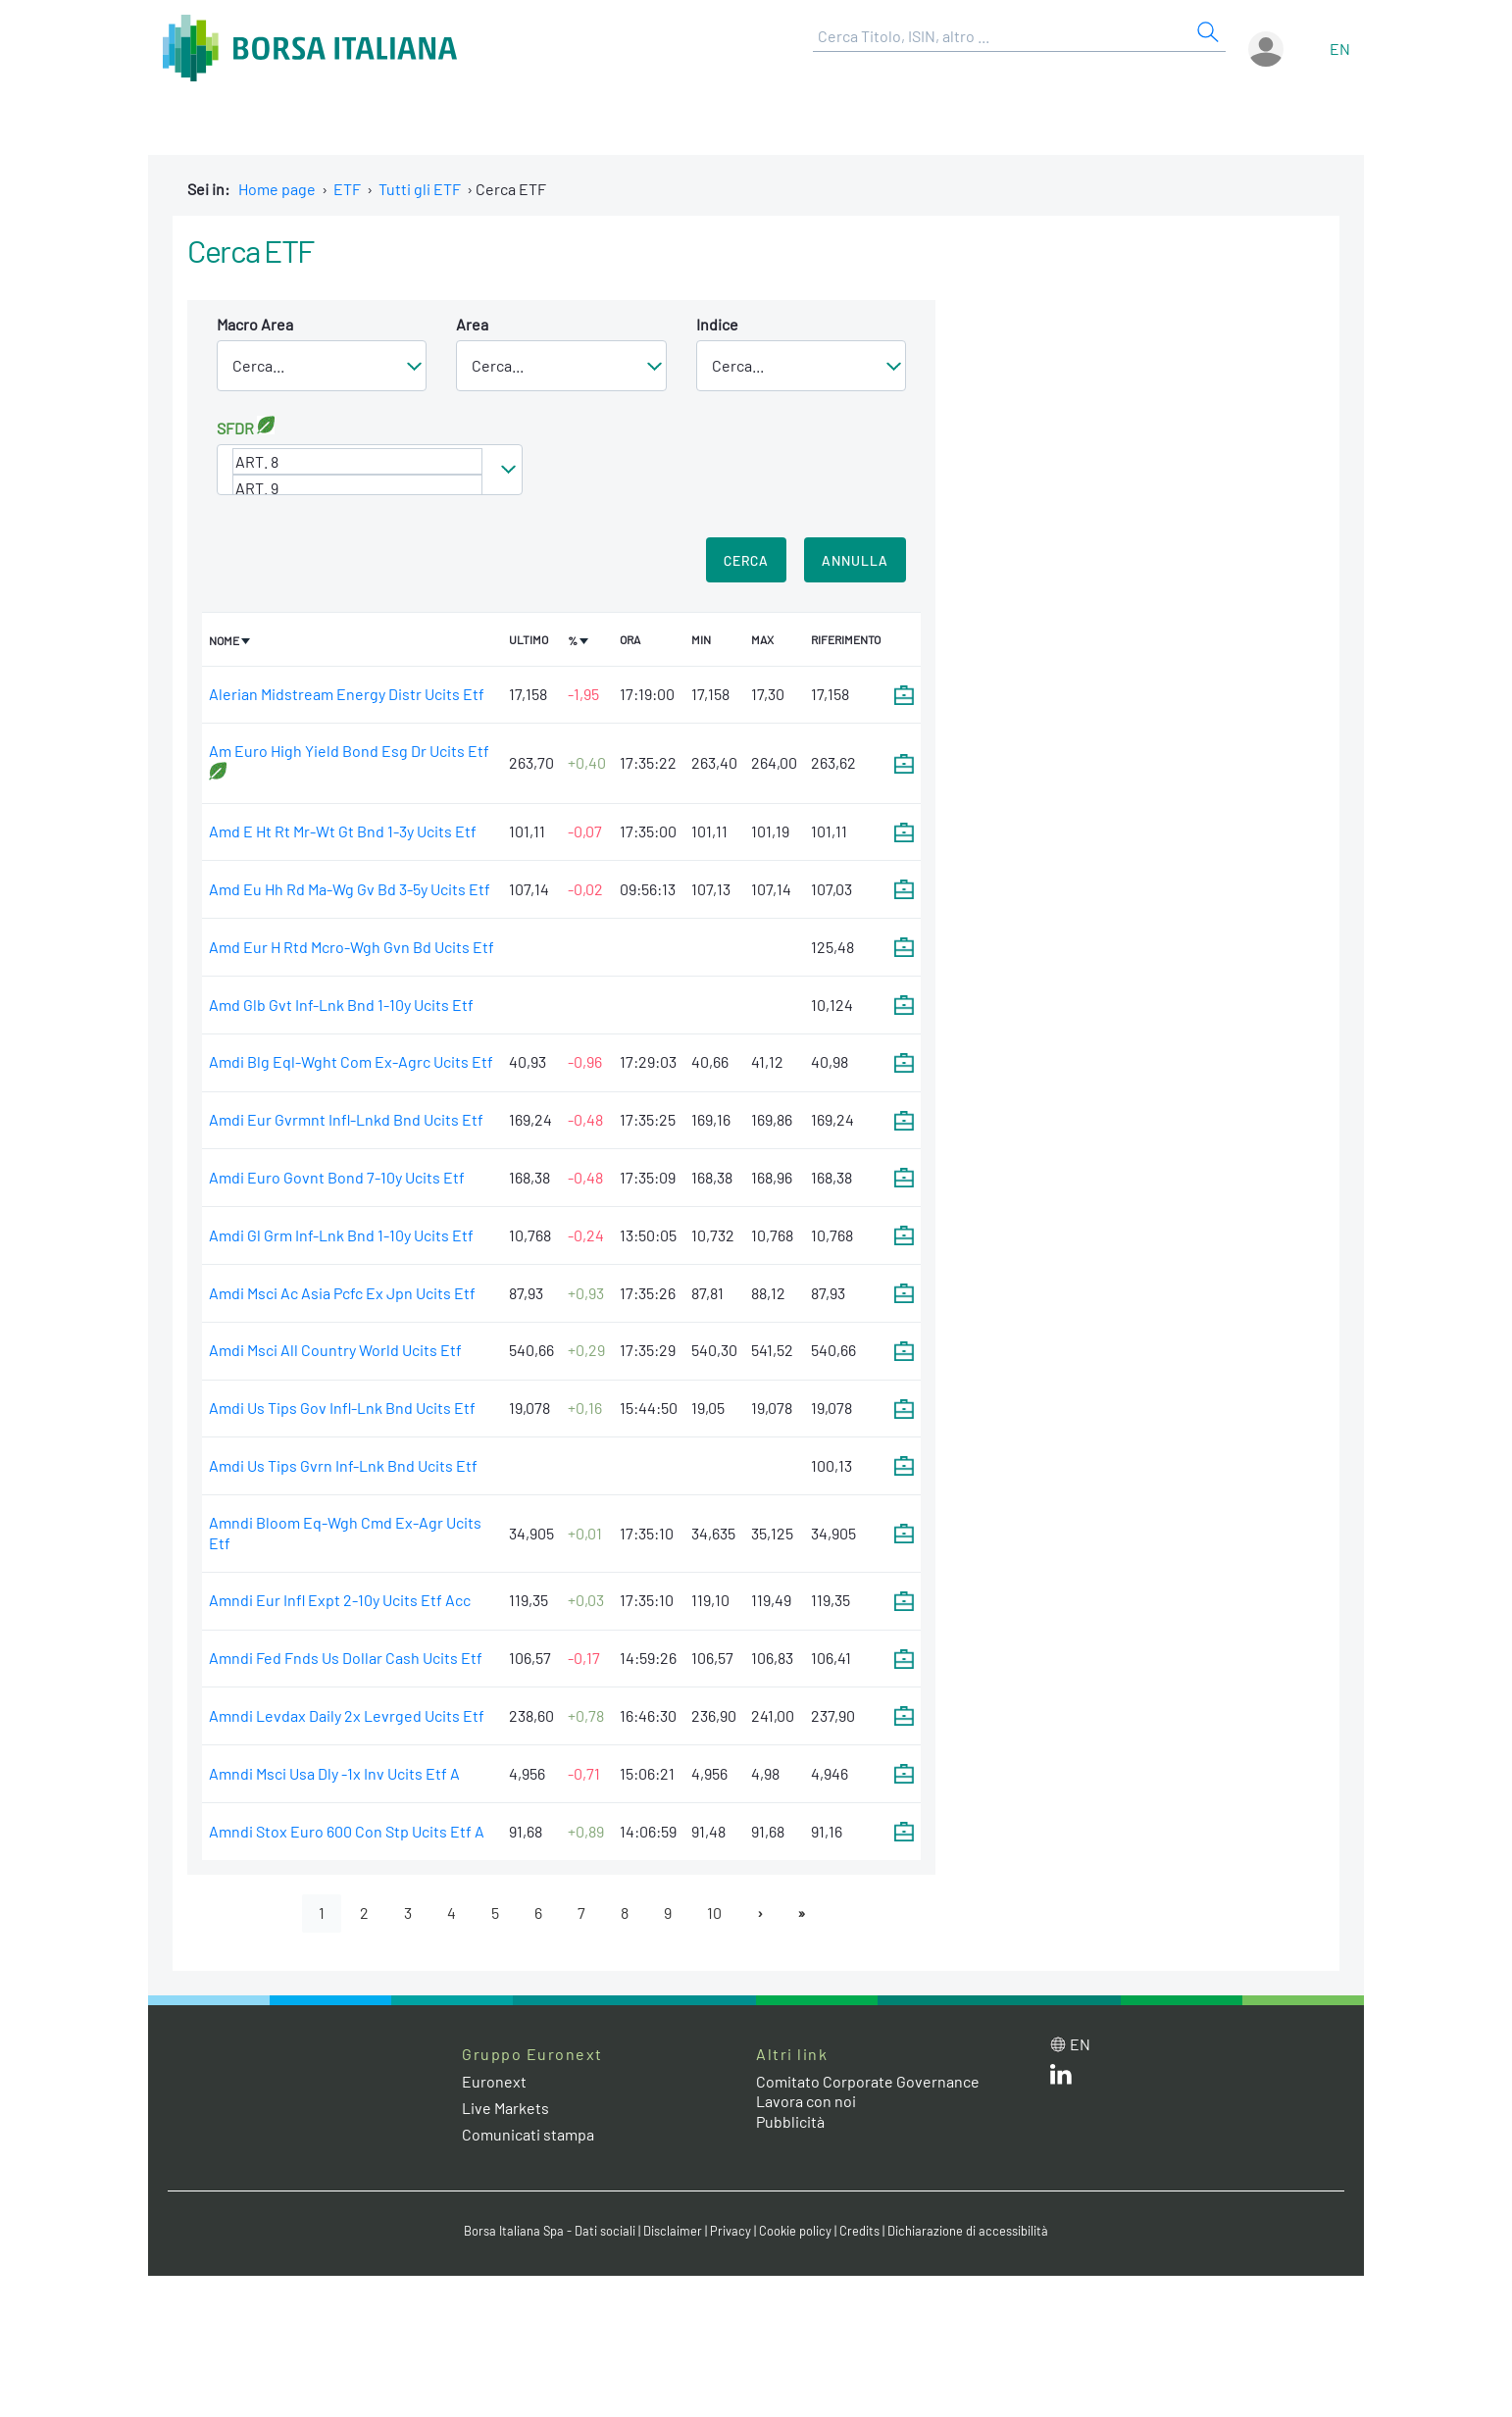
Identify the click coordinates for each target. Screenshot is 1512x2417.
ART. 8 (357, 461)
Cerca (746, 560)
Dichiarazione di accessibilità (967, 2231)
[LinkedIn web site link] (1061, 2078)
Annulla (855, 560)
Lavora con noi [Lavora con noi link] (806, 2100)
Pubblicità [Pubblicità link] (790, 2121)
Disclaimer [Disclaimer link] (672, 2231)
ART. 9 (357, 488)
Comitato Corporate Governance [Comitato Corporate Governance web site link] (868, 2081)
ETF (347, 188)
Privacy (730, 2231)
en (1340, 48)
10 (714, 1912)
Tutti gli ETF (419, 188)
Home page (277, 188)
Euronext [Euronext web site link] (494, 2081)
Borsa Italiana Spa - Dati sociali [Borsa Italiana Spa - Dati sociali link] (549, 2231)
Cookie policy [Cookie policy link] (795, 2231)
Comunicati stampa (528, 2134)
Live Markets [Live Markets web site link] (505, 2107)
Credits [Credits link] (859, 2231)
